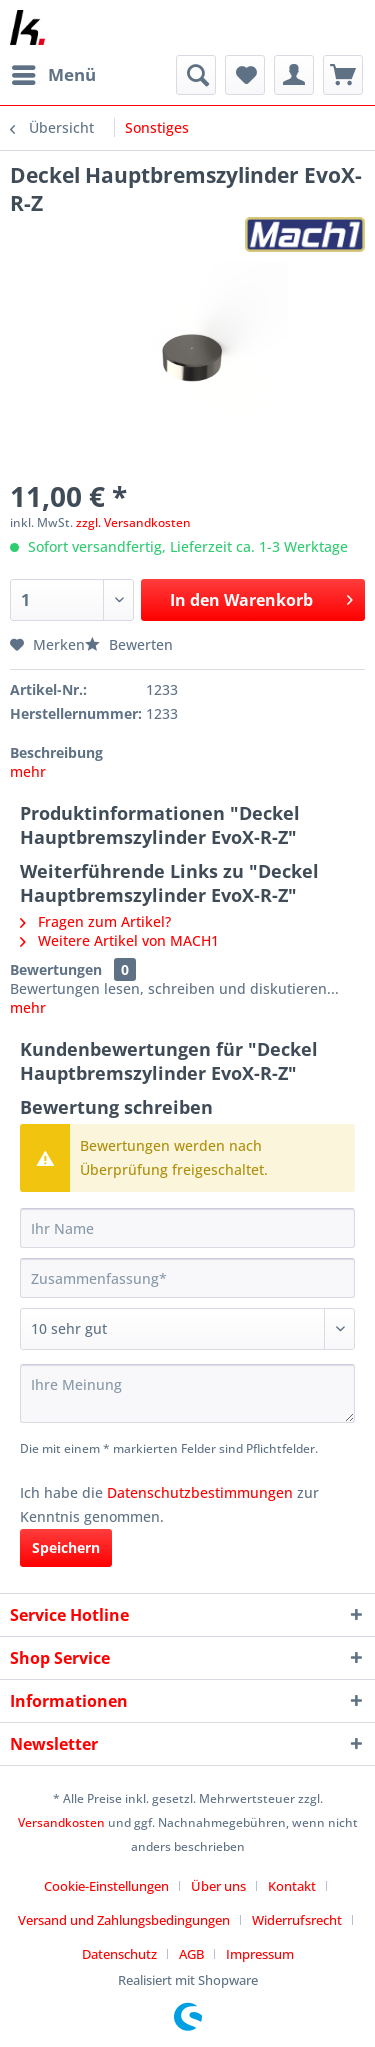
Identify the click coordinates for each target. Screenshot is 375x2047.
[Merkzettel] (245, 75)
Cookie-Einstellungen (106, 1886)
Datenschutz (119, 1954)
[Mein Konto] (294, 75)
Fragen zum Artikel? (95, 921)
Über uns (218, 1886)
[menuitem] (53, 75)
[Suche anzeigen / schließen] (196, 75)
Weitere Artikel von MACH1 (119, 940)
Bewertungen (56, 969)
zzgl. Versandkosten (133, 522)
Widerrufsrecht (297, 1920)
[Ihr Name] (187, 1228)
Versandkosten (61, 1822)
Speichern (66, 1547)
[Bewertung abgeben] (187, 1329)
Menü (54, 72)
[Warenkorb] (343, 75)
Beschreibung (56, 752)
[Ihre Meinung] (187, 1393)
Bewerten (129, 644)
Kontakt (292, 1886)
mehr (28, 771)
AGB (191, 1954)
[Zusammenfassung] (187, 1278)
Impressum (260, 1954)
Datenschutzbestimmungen (200, 1492)
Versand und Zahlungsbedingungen (124, 1920)
